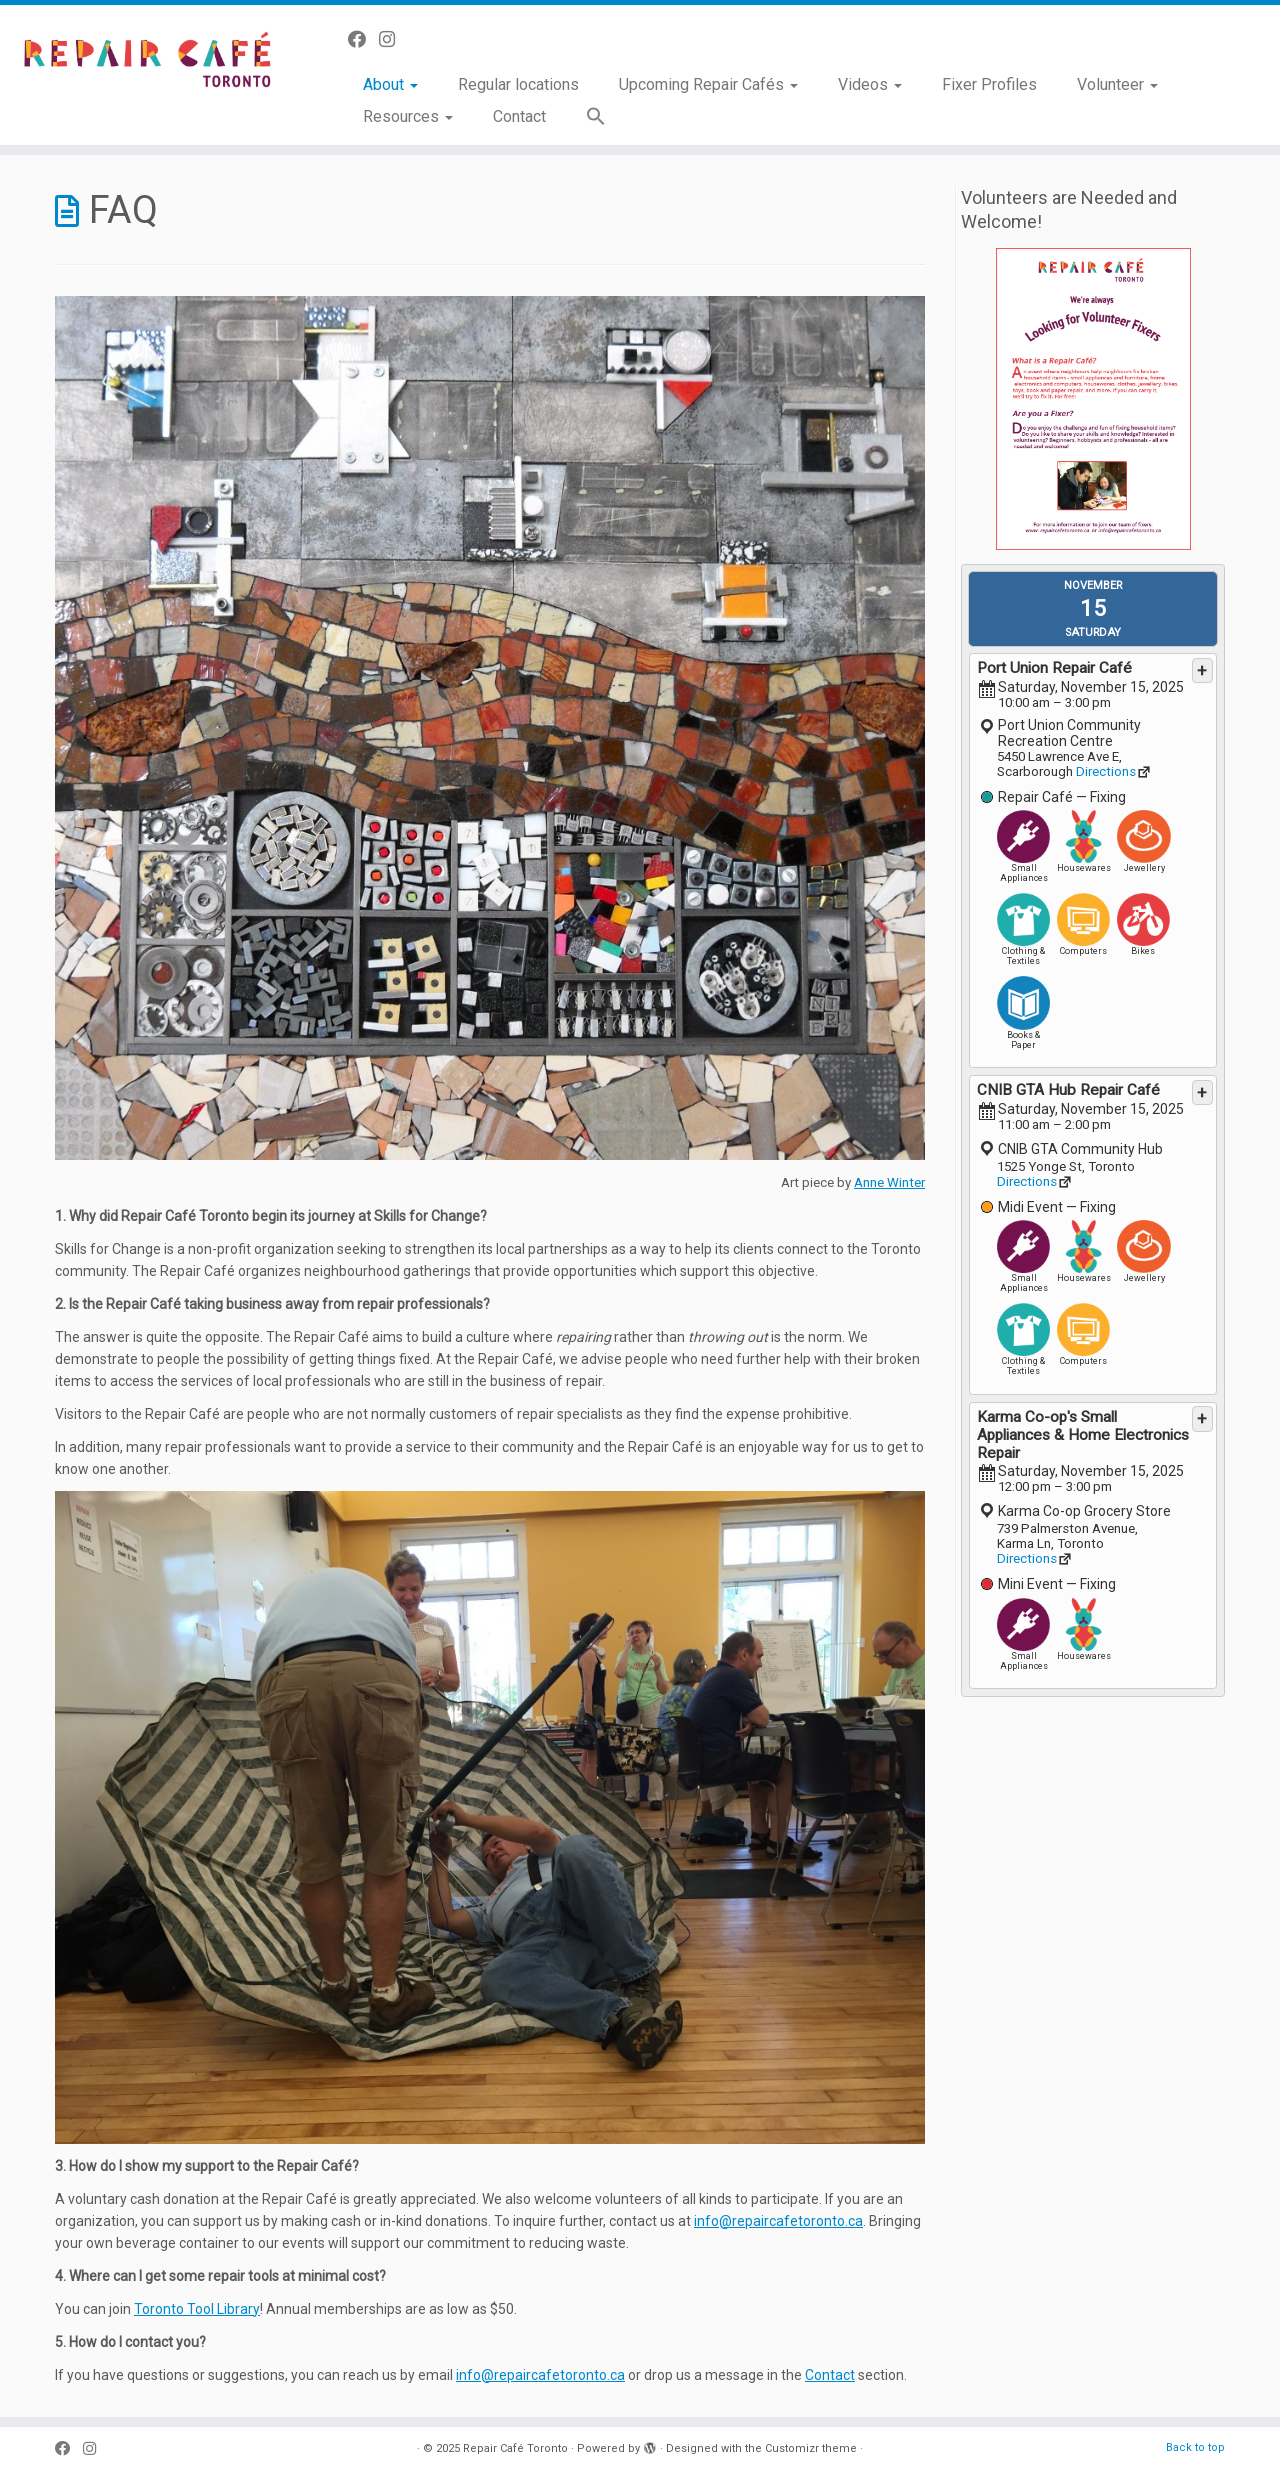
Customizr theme (811, 2448)
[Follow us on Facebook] (363, 39)
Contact (519, 116)
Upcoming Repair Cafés (708, 84)
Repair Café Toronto (515, 2448)
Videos (870, 84)
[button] (586, 117)
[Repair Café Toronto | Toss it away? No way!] (147, 63)
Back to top (1195, 2447)
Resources (408, 116)
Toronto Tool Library (197, 2309)
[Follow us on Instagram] (393, 39)
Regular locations (518, 84)
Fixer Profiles (989, 84)
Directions (1106, 771)
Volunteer (1117, 84)
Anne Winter (889, 1182)
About (390, 84)
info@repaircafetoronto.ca (778, 2221)
